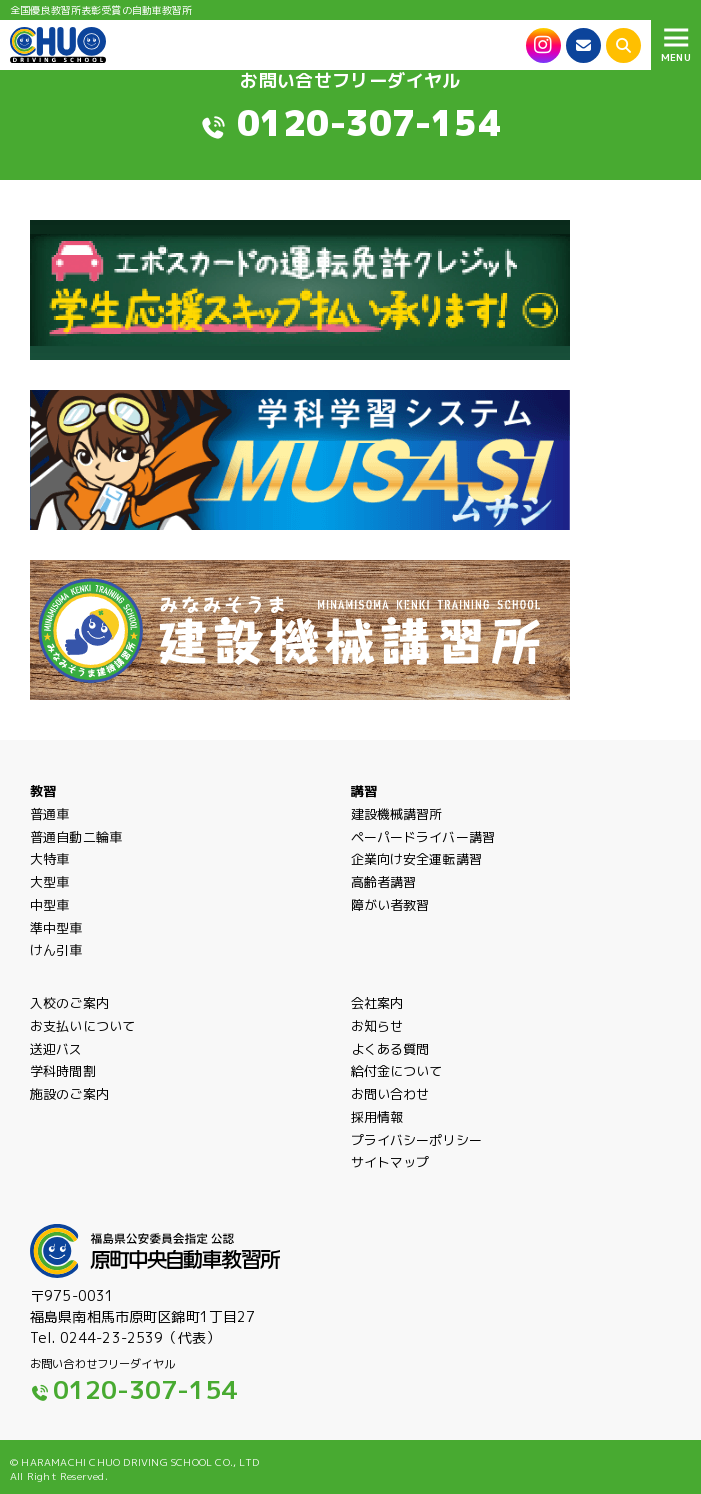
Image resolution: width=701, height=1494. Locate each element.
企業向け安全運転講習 (416, 877)
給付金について (397, 1089)
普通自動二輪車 (76, 854)
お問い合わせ (390, 1112)
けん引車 (56, 968)
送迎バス (56, 1066)
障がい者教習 (390, 922)
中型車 (49, 922)
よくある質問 (390, 1066)
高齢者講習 (384, 900)
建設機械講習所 (397, 831)
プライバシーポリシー (416, 1161)
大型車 (49, 900)
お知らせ (377, 1043)
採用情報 (377, 1138)
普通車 (49, 822)
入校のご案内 (69, 1021)
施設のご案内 (69, 1112)
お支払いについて (82, 1043)
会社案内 (377, 1021)
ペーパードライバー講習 (423, 854)
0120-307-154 (369, 122)
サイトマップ (390, 1184)
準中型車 (56, 945)
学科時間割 (63, 1089)
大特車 (49, 877)
